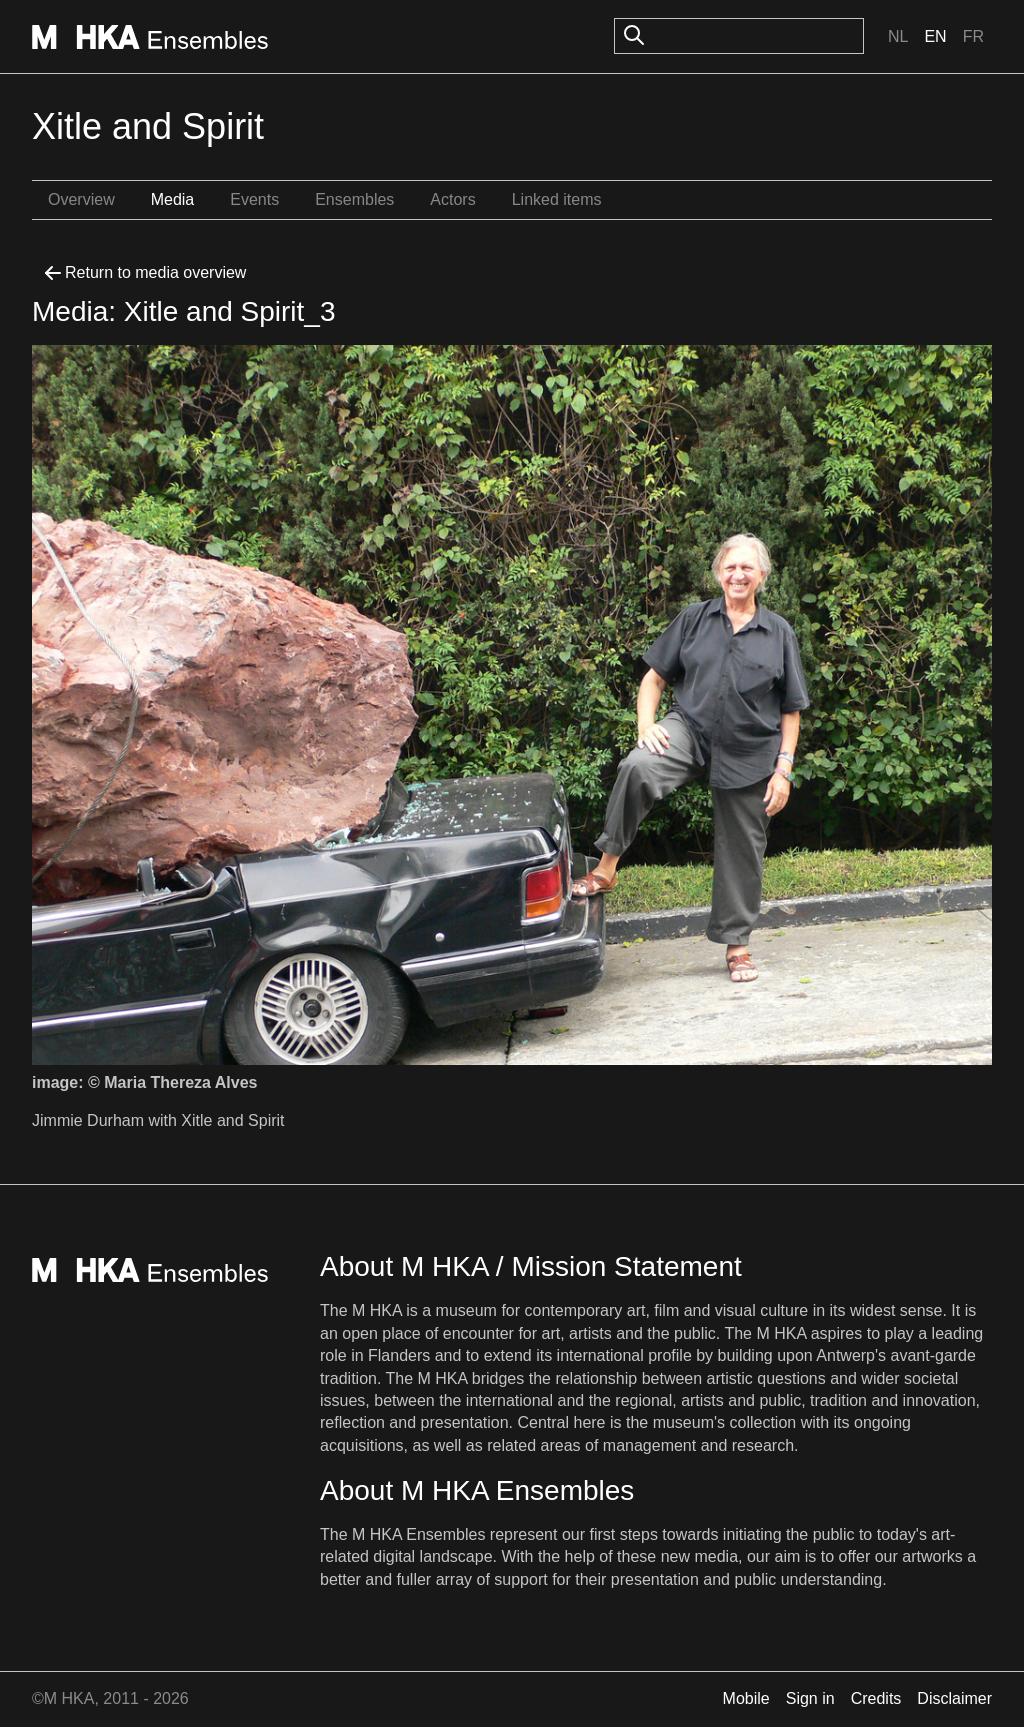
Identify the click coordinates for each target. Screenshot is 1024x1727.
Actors (452, 199)
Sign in (810, 1698)
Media (173, 199)
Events (254, 199)
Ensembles (354, 199)
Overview (81, 199)
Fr (973, 36)
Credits (876, 1698)
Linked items (557, 199)
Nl (898, 36)
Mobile (746, 1698)
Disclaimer (954, 1698)
